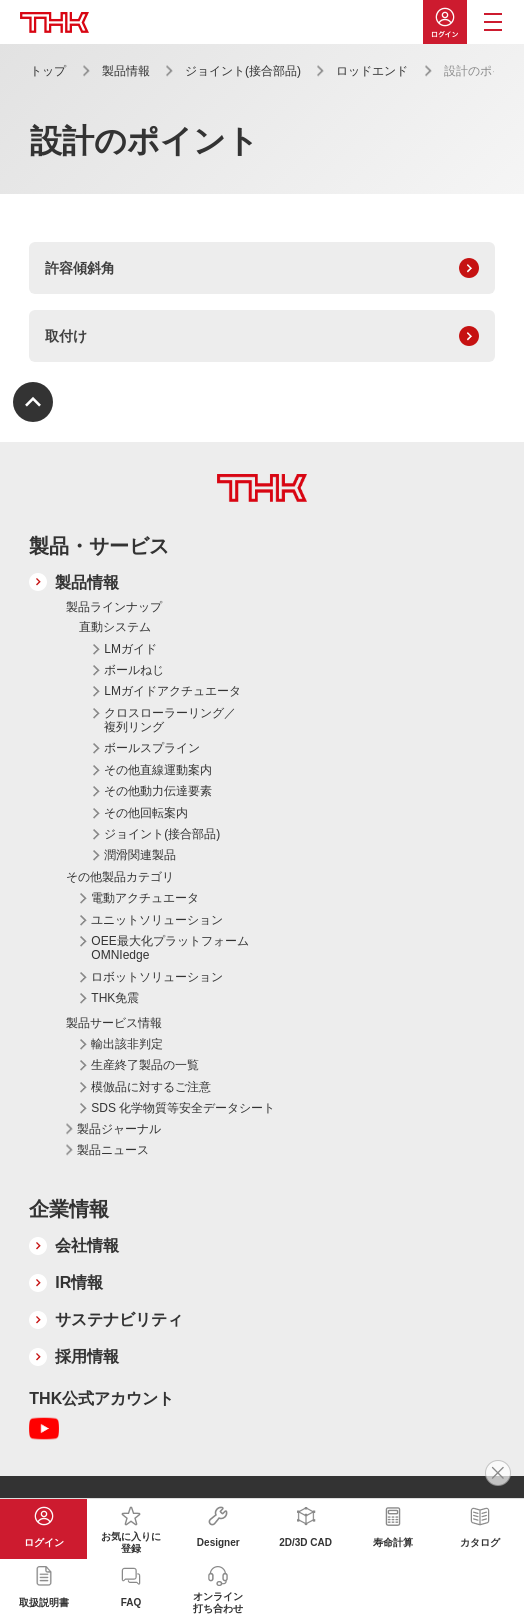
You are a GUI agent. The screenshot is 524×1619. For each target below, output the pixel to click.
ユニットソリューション (157, 920)
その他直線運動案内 (158, 770)
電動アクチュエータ (145, 898)
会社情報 (87, 1245)
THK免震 (115, 998)
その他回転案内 (146, 813)
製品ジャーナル (119, 1129)
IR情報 (79, 1282)
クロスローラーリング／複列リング (170, 720)
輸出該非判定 (127, 1044)
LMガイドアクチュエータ (172, 691)
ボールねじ (134, 670)
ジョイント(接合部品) (243, 71)
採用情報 (87, 1356)
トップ (48, 71)
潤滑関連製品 (140, 855)
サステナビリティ (119, 1319)
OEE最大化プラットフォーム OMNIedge (169, 948)
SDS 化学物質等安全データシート (183, 1108)
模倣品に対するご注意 (151, 1087)
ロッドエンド (372, 71)
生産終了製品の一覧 (145, 1065)
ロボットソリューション (157, 977)
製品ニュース (113, 1150)
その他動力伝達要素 (158, 791)
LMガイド (130, 649)
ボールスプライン (152, 748)
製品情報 (126, 71)
